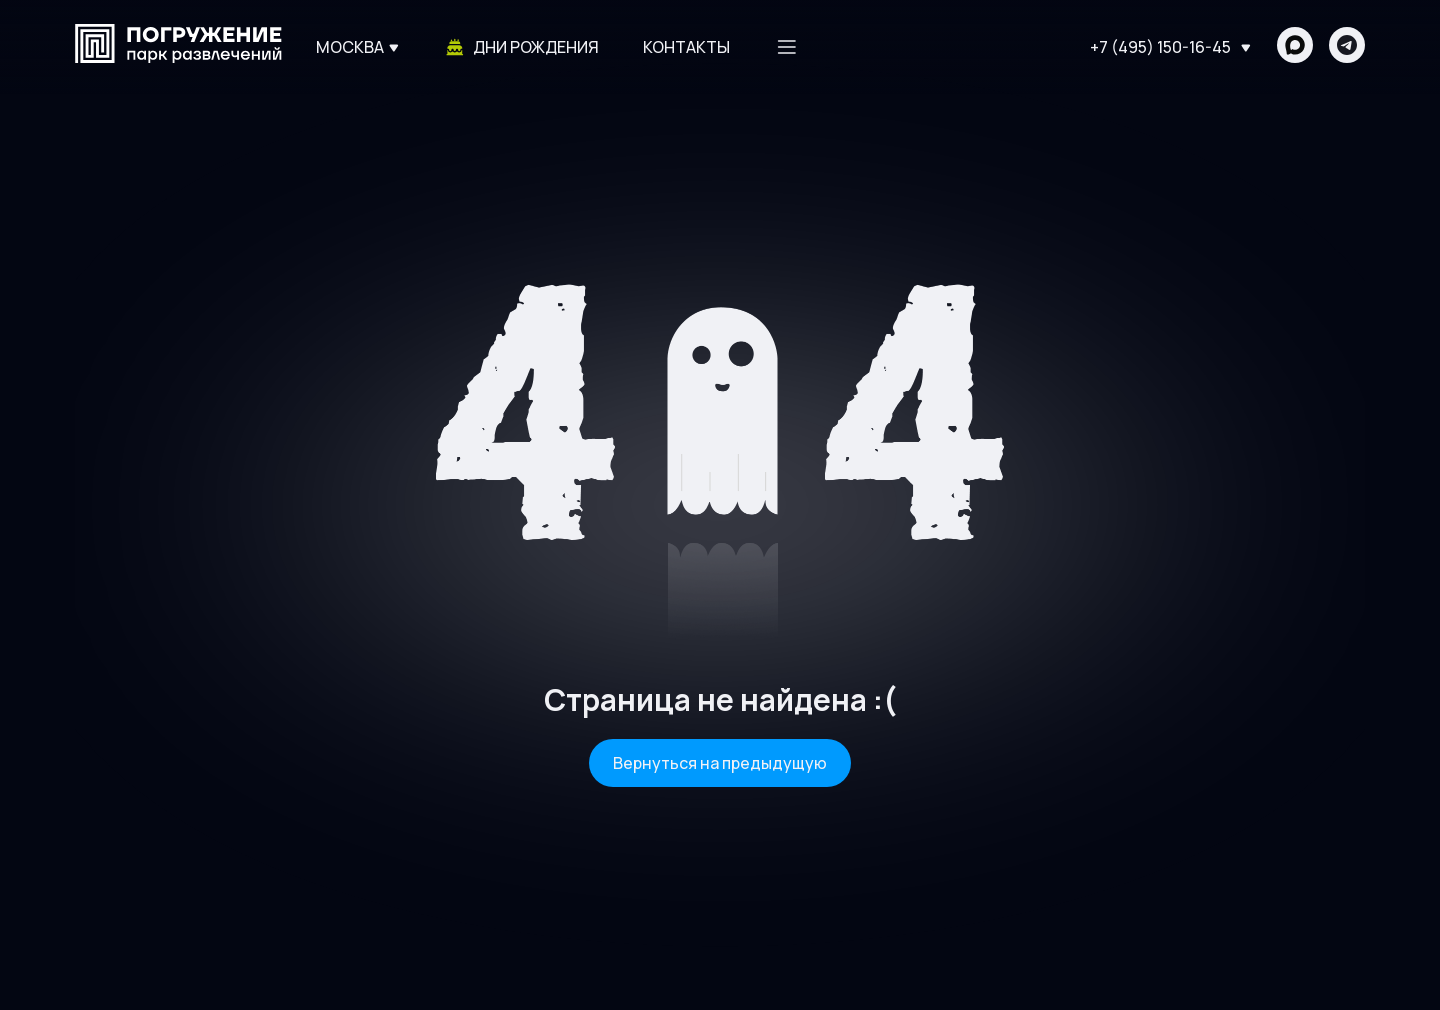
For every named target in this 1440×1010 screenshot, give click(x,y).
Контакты (686, 47)
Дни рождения (521, 47)
